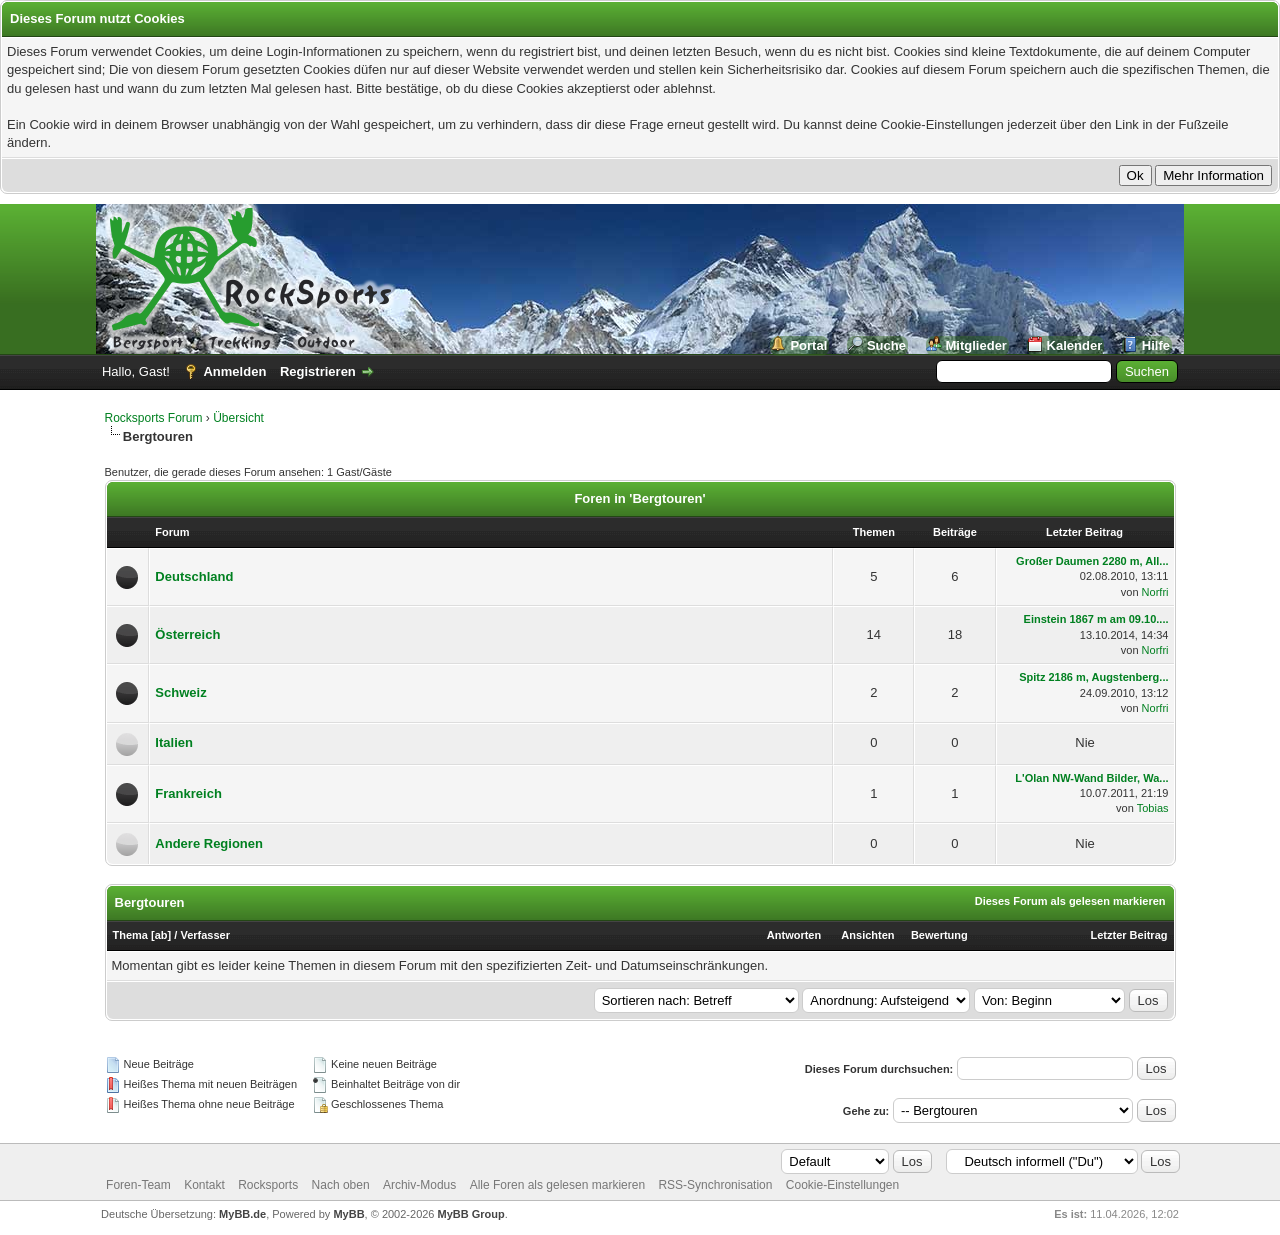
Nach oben (341, 1185)
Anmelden (234, 371)
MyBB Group (471, 1214)
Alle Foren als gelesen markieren (557, 1185)
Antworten (794, 935)
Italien (174, 742)
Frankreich (188, 793)
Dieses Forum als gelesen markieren (1070, 901)
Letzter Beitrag (1128, 935)
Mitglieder (976, 345)
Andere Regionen (209, 843)
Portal (808, 345)
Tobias (1153, 808)
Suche (886, 345)
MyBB (348, 1214)
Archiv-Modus (419, 1185)
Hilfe (1156, 345)
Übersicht (238, 418)
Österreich (187, 634)
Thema (130, 935)
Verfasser (205, 935)
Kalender (1075, 345)
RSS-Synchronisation (715, 1185)
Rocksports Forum (154, 418)
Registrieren (318, 371)
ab (161, 935)
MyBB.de (242, 1214)
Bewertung (939, 935)
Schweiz (180, 692)
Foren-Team (138, 1185)
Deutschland (194, 576)
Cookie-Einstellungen (842, 1185)
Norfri (1155, 592)
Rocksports (268, 1185)
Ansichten (867, 935)
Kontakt (204, 1185)
